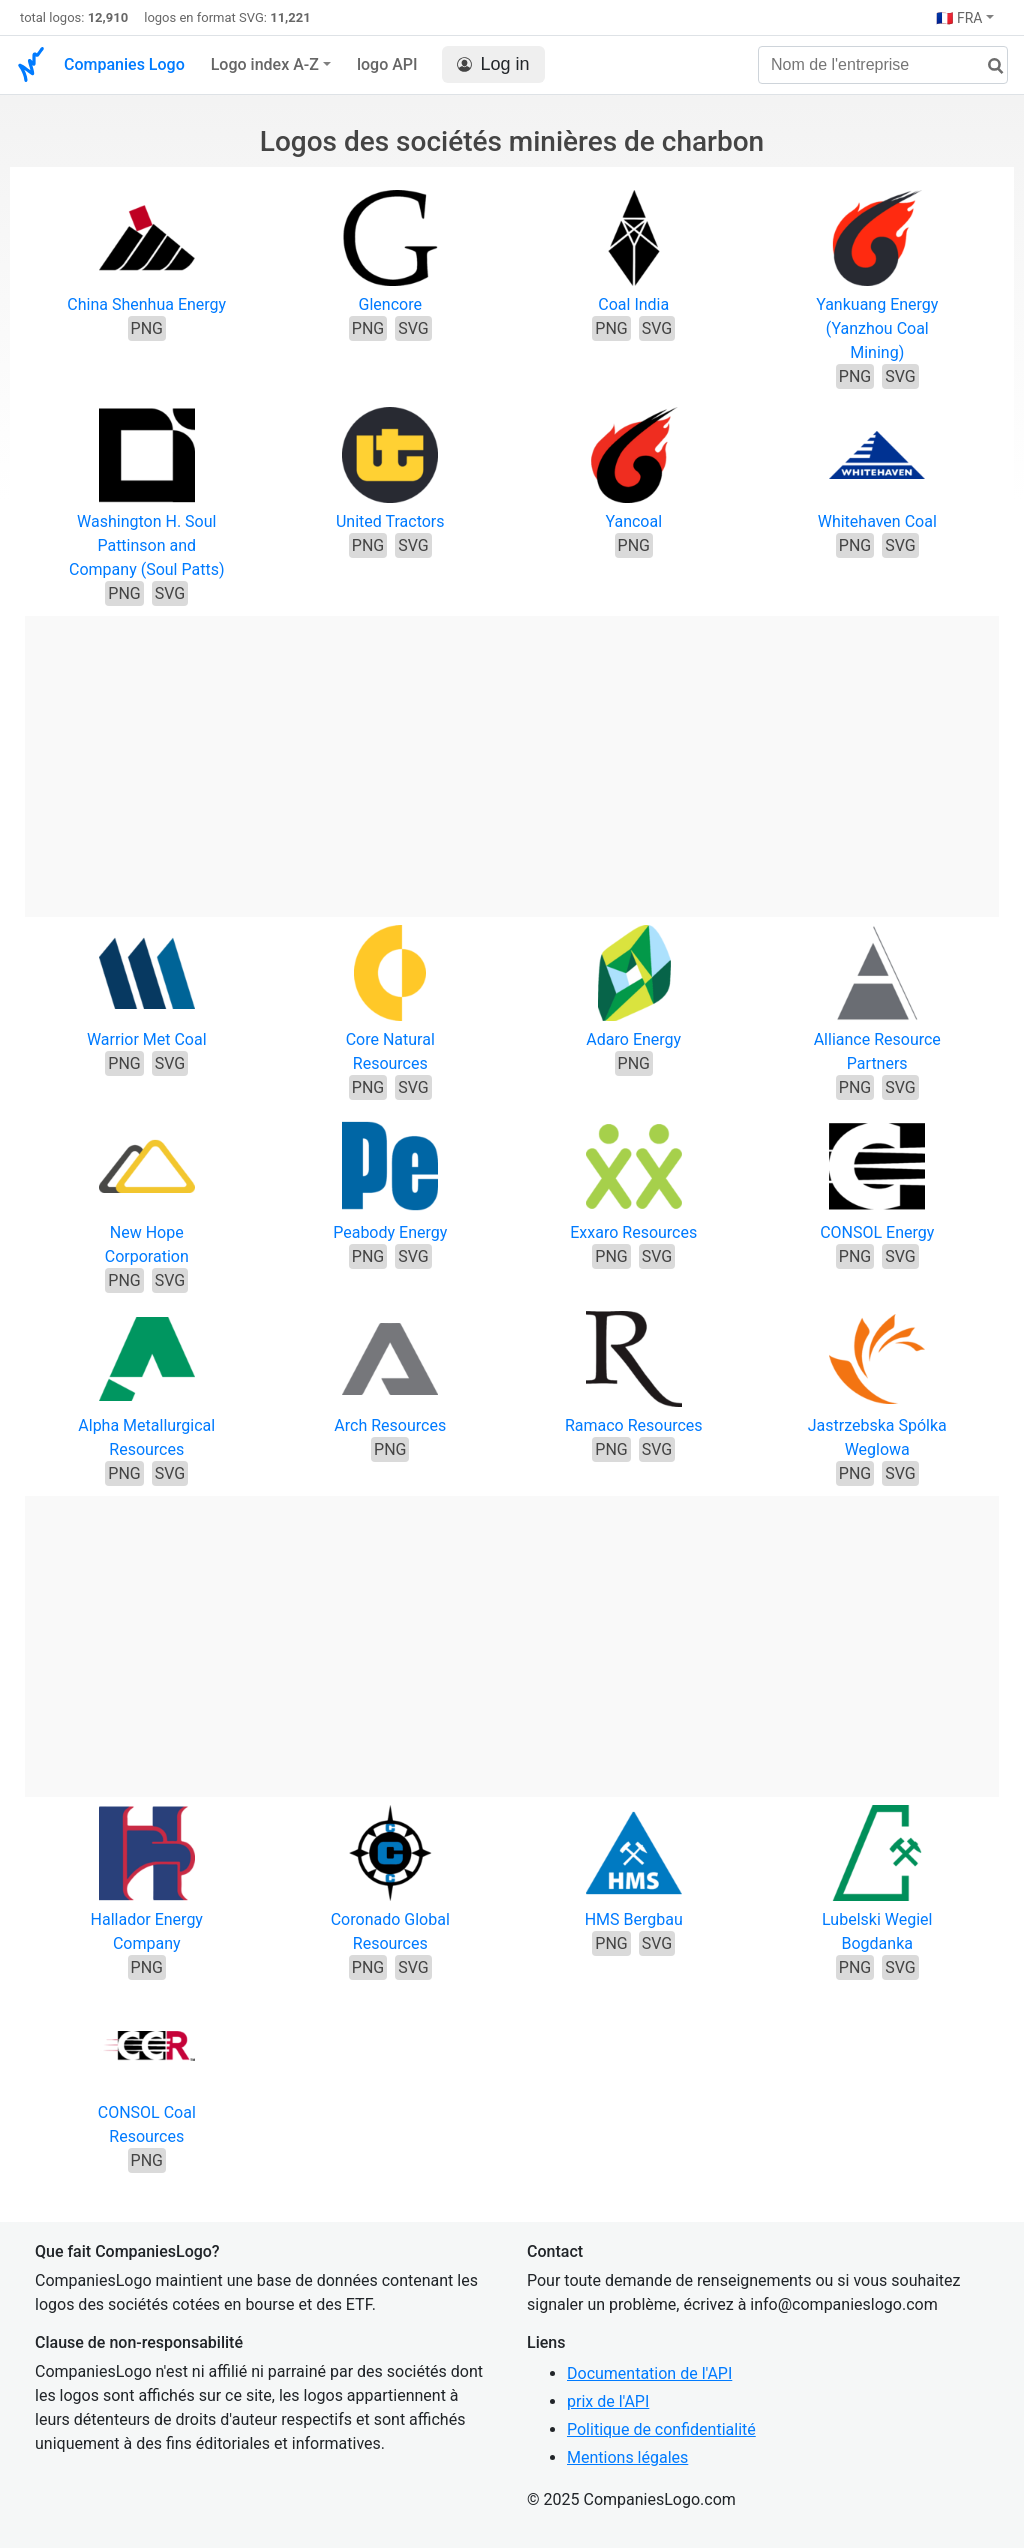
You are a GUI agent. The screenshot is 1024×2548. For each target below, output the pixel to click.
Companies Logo (124, 64)
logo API (387, 64)
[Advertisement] (512, 756)
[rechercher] (988, 66)
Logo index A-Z (265, 64)
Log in (493, 64)
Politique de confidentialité (661, 2429)
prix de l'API (608, 2401)
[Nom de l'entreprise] (883, 65)
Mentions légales (627, 2457)
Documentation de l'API (649, 2373)
